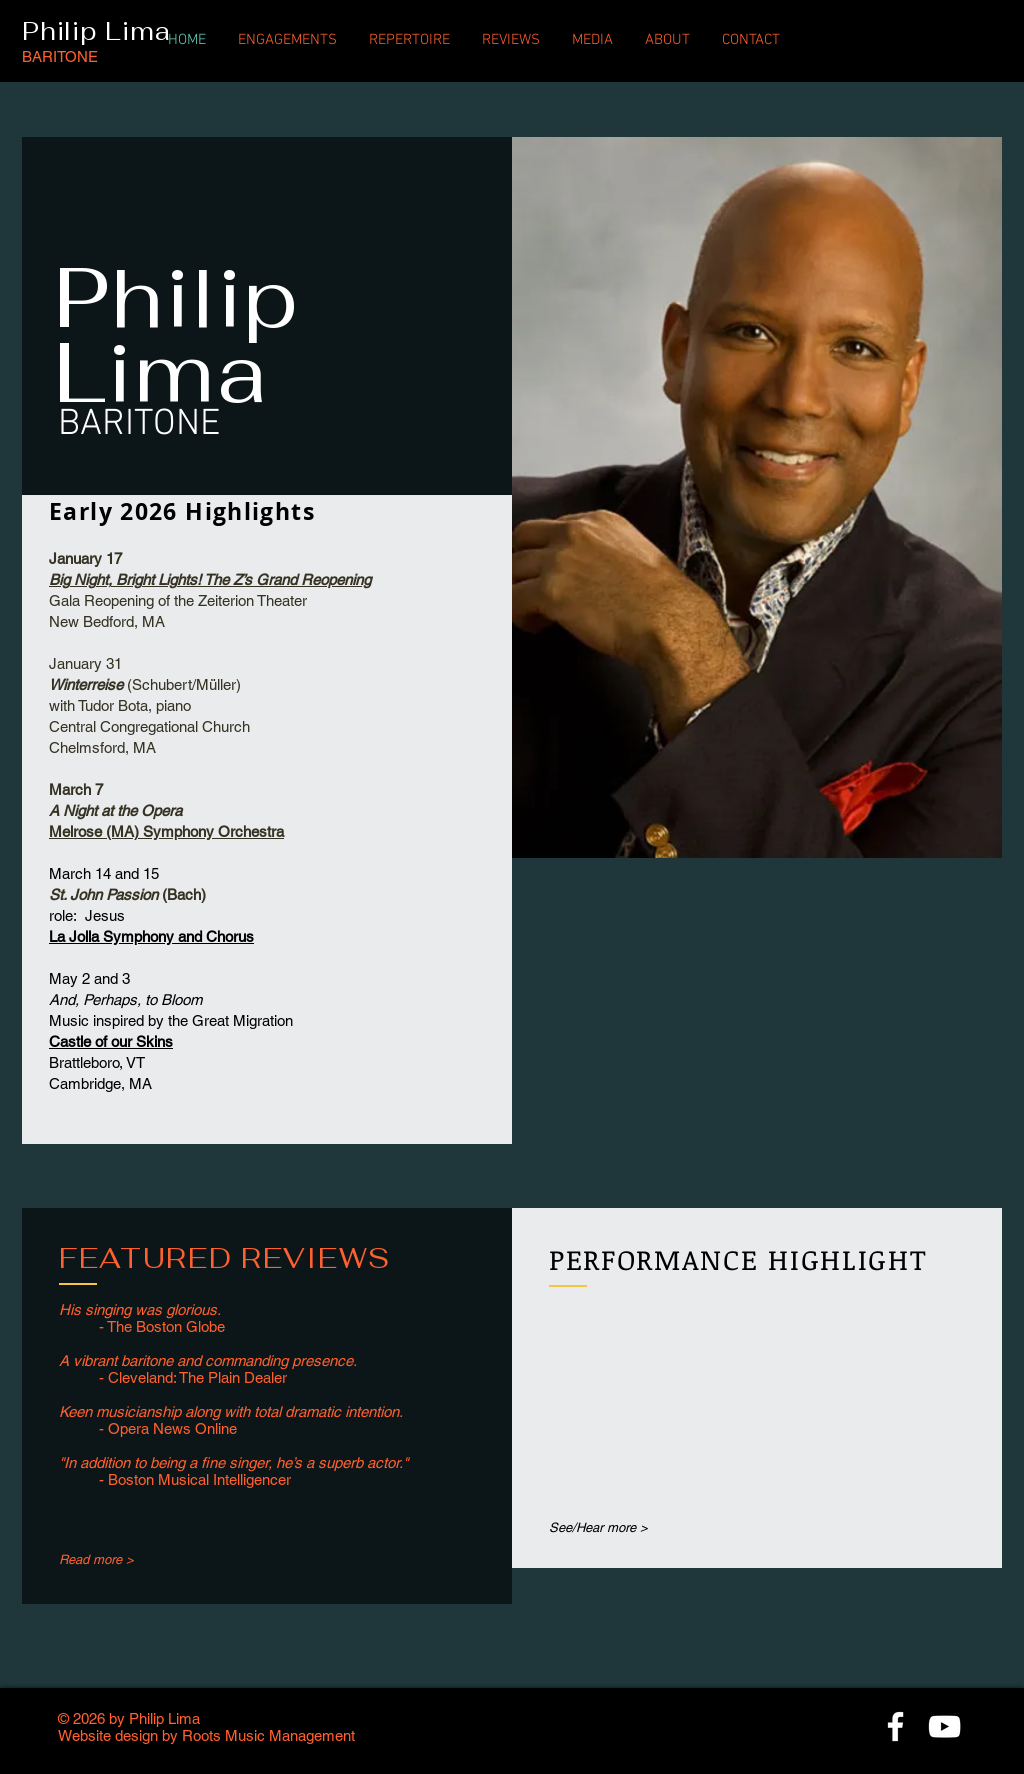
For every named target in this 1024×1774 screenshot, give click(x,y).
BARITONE (60, 56)
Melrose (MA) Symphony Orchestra (166, 831)
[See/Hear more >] (614, 1527)
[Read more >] (124, 1560)
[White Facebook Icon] (895, 1726)
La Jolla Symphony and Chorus (151, 936)
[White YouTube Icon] (944, 1726)
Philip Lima (96, 31)
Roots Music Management (268, 1735)
